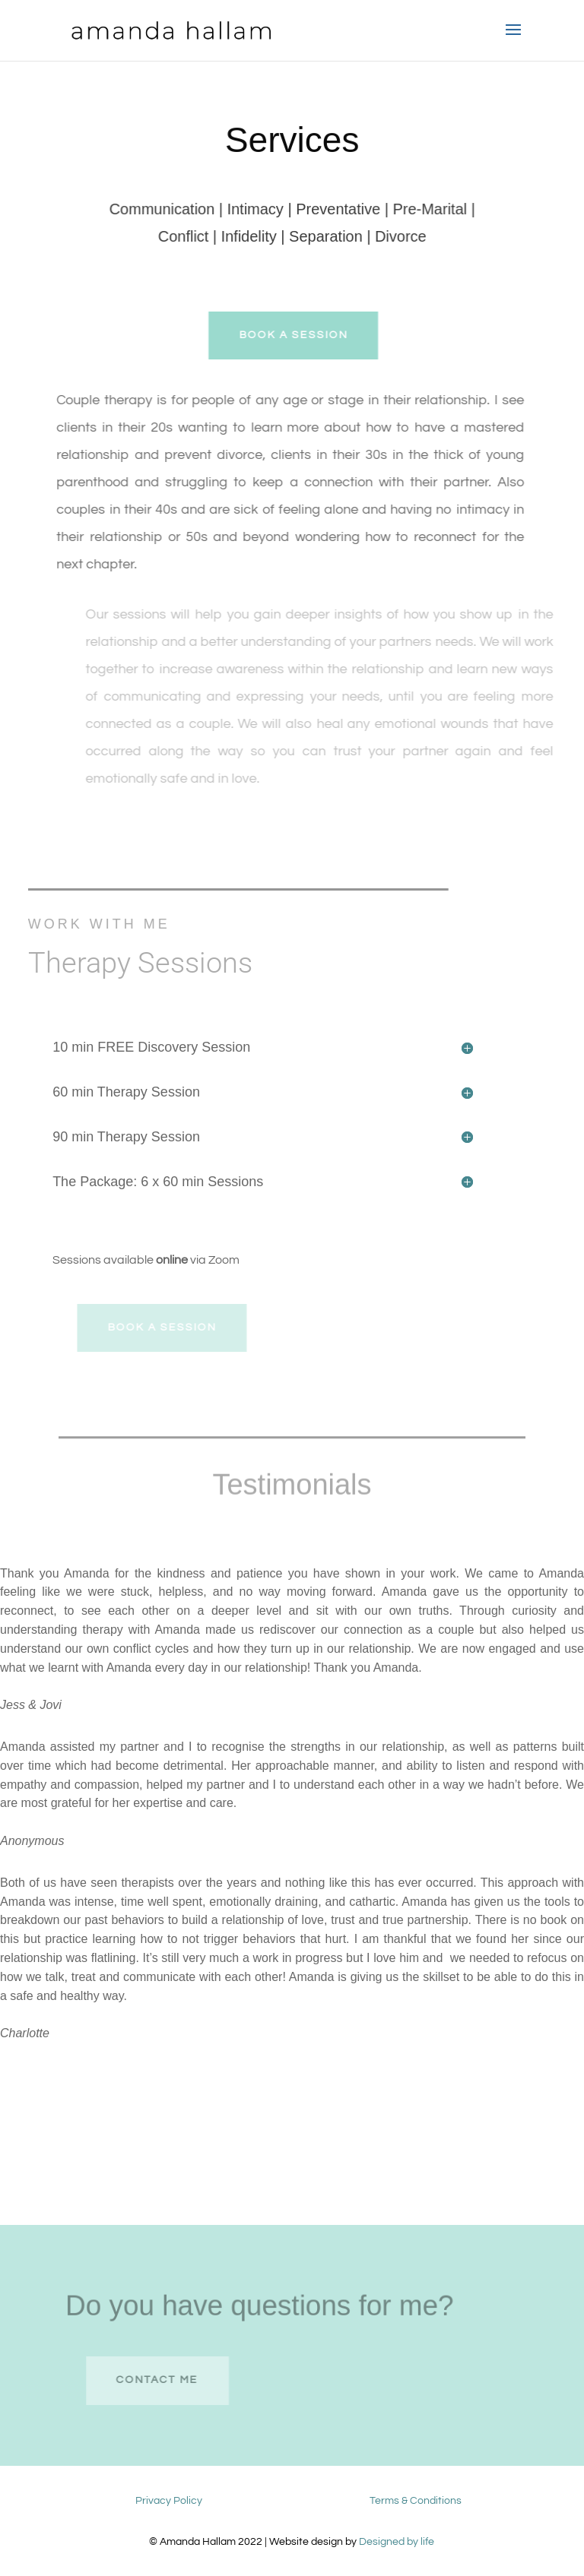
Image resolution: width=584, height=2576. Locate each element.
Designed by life (396, 2541)
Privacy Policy (168, 2500)
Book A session (301, 335)
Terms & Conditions (416, 2500)
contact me (170, 2380)
